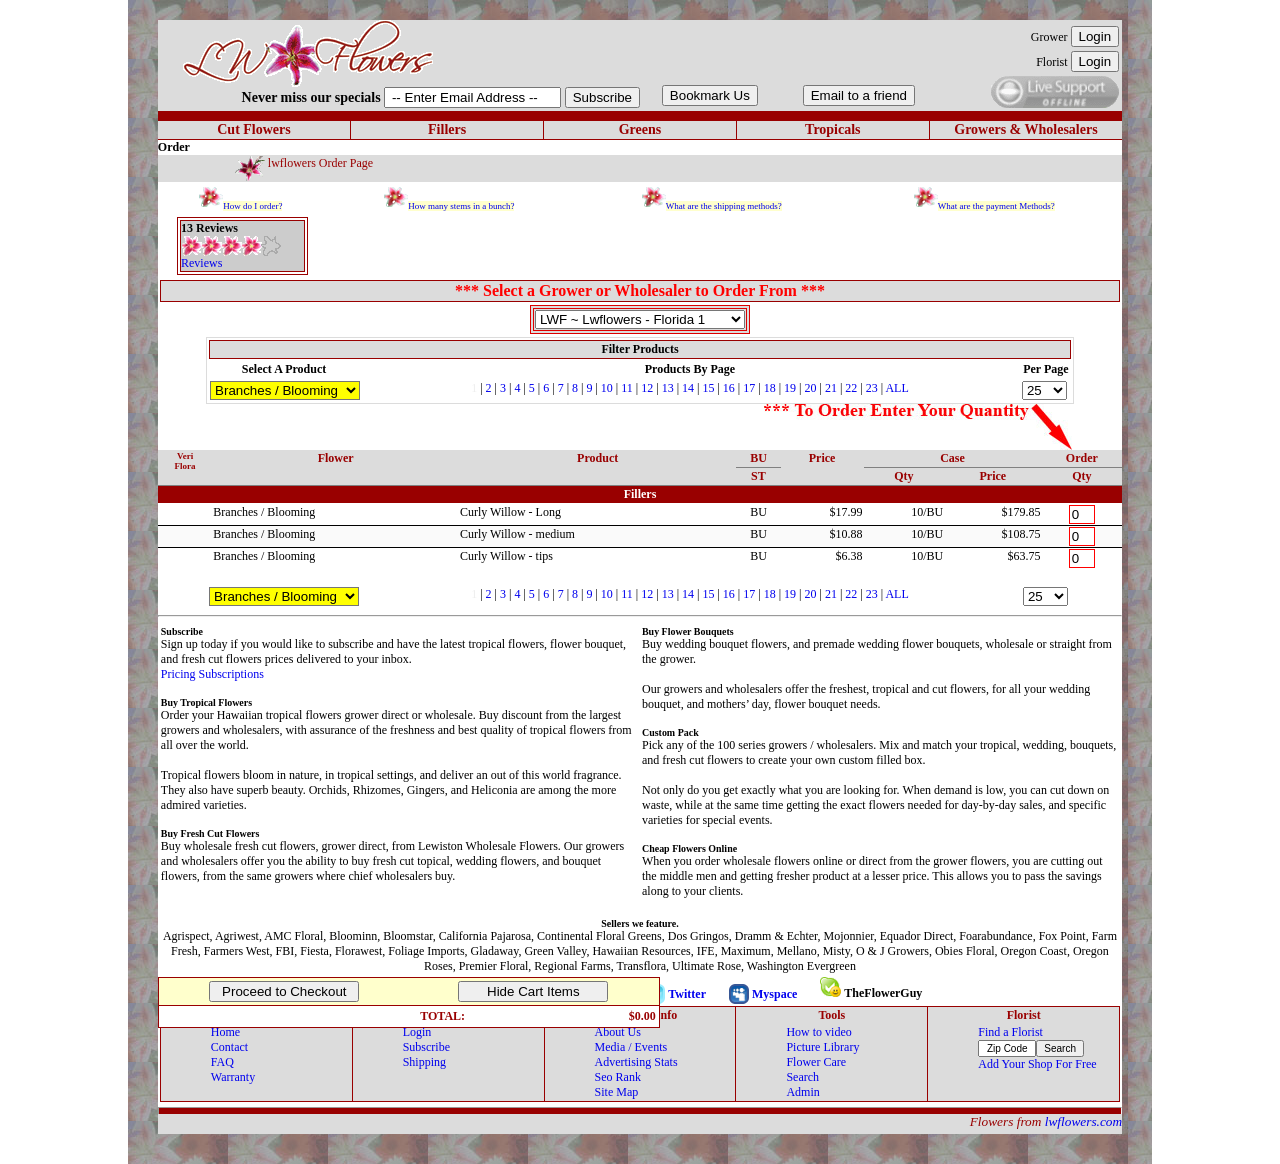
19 (790, 388)
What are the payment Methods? (996, 206)
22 (851, 388)
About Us (618, 1032)
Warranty (233, 1077)
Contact (229, 1047)
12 (647, 388)
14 (688, 388)
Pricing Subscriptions (212, 674)
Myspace (774, 994)
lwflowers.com (1083, 1121)
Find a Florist (1010, 1032)
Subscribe (426, 1047)
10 (607, 388)
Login (417, 1032)
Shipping (424, 1062)
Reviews (201, 263)
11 (627, 388)
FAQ (222, 1062)
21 (831, 388)
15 (708, 388)
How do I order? (252, 206)
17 (749, 388)
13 (668, 388)
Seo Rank (618, 1077)
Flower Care (816, 1062)
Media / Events (631, 1047)
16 (729, 388)
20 (810, 388)
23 (872, 388)
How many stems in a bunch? (461, 206)
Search (802, 1077)
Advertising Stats (636, 1062)
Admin (802, 1092)
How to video (818, 1032)
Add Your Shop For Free (1037, 1064)
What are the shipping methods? (724, 206)
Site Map (617, 1092)
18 (770, 388)
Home (225, 1032)
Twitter (687, 994)
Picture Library (822, 1047)
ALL (896, 388)
